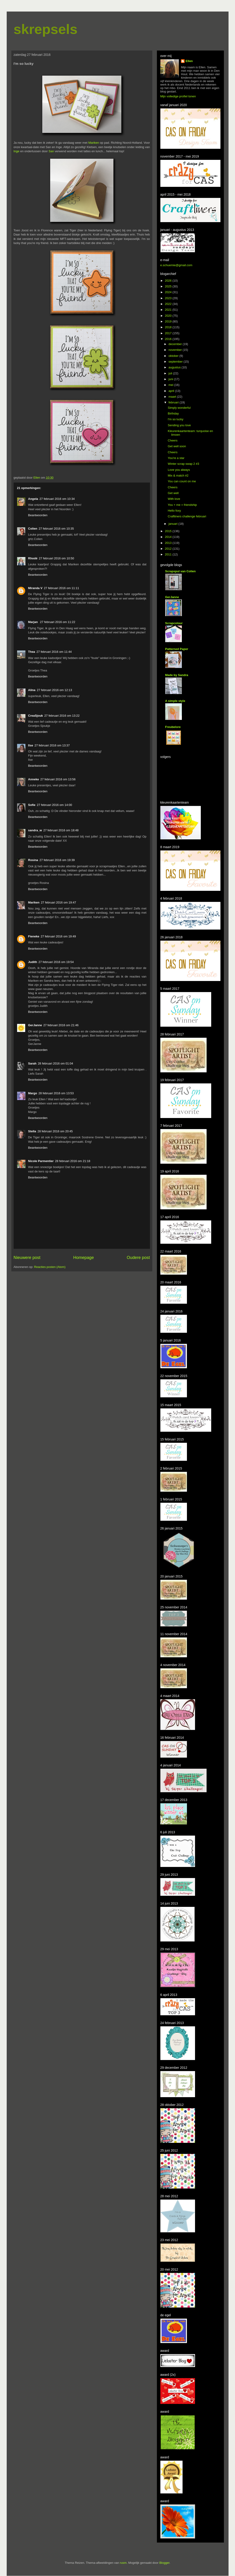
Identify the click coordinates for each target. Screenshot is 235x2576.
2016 (169, 339)
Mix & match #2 (178, 475)
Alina (32, 690)
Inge (16, 151)
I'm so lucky (175, 419)
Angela (33, 499)
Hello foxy (174, 510)
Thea (31, 651)
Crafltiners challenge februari (187, 516)
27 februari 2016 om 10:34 (57, 499)
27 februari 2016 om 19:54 (56, 962)
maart (172, 396)
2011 (169, 554)
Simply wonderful (179, 407)
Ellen (189, 61)
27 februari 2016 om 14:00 (54, 805)
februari (174, 402)
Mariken (93, 142)
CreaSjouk (35, 715)
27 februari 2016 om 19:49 (58, 936)
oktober (173, 356)
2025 (169, 286)
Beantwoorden (38, 515)
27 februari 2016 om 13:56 (58, 779)
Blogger (164, 2562)
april (171, 391)
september (175, 361)
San (51, 151)
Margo (32, 1093)
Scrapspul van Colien (180, 571)
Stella (32, 1131)
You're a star (176, 458)
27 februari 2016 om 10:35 (56, 528)
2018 (169, 327)
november (175, 350)
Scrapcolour (174, 623)
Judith (32, 962)
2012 (169, 548)
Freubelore (173, 727)
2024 (169, 292)
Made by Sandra (176, 675)
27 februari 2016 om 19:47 (58, 902)
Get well (173, 493)
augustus (174, 367)
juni (171, 379)
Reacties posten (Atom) (49, 1267)
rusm (123, 2562)
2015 (169, 531)
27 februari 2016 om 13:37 (52, 745)
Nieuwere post (27, 1257)
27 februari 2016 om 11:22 (57, 622)
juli (170, 373)
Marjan (33, 622)
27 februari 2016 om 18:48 (61, 830)
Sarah (32, 1063)
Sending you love (179, 425)
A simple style (175, 701)
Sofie (32, 805)
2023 (169, 298)
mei (171, 385)
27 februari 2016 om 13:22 (62, 715)
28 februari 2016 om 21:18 (72, 1161)
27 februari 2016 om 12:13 (54, 690)
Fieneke (33, 936)
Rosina (33, 860)
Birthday (173, 413)
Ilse (30, 745)
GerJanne (35, 1025)
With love (174, 499)
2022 (169, 304)
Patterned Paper (176, 649)
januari (173, 523)
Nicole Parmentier (41, 1161)
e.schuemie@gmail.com (176, 265)
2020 (169, 315)
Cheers (172, 440)
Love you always (179, 469)
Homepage (83, 1257)
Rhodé (32, 558)
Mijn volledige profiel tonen (178, 96)
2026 (169, 280)
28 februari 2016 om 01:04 (55, 1063)
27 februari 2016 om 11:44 (54, 651)
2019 (169, 321)
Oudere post (138, 1257)
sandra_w (35, 830)
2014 (169, 537)
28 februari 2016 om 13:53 (56, 1093)
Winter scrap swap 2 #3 (183, 463)
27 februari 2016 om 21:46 (61, 1025)
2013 (169, 543)
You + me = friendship (182, 505)
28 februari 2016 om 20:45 (55, 1131)
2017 (169, 333)
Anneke (33, 779)
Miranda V (35, 588)
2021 (169, 309)
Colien (32, 528)
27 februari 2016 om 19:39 (57, 860)
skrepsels (46, 29)
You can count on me (182, 481)
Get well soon (177, 446)
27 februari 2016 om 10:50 (56, 558)
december (175, 344)
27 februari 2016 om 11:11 (61, 588)
